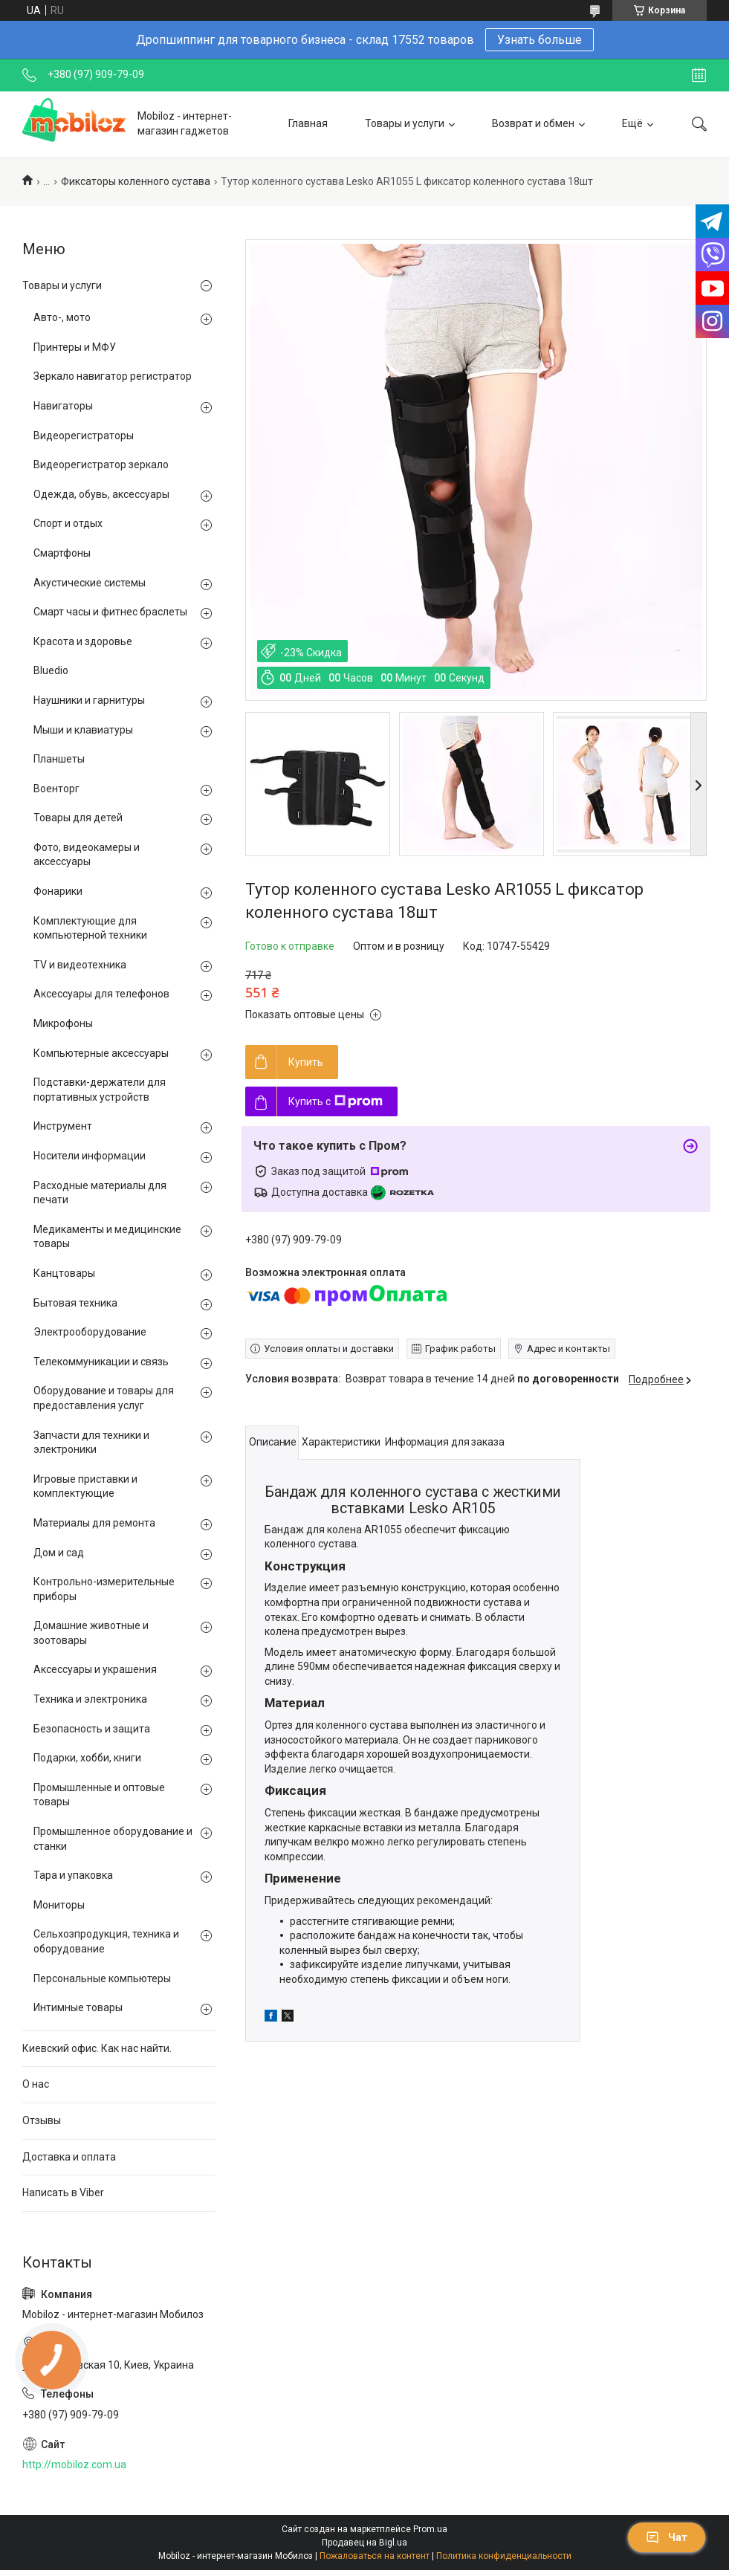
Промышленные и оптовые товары (99, 1794)
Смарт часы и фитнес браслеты (110, 612)
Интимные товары (78, 2007)
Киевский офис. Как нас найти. (97, 2048)
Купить (305, 1062)
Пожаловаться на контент (375, 2556)
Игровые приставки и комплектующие (85, 1486)
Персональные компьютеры (102, 1978)
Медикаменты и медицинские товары (107, 1236)
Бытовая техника (75, 1303)
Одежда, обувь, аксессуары (101, 494)
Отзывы (41, 2120)
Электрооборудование (89, 1332)
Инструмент (62, 1126)
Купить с (335, 1101)
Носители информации (89, 1156)
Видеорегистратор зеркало (101, 464)
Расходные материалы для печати (99, 1192)
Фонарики (57, 891)
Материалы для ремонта (94, 1523)
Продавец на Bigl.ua (364, 2542)
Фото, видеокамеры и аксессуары (86, 854)
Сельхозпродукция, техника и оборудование (106, 1941)
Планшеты (59, 759)
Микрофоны (63, 1023)
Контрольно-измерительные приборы (104, 1589)
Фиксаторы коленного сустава (135, 181)
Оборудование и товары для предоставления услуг (103, 1398)
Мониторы (59, 1905)
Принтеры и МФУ (74, 347)
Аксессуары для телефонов (101, 994)
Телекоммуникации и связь (101, 1362)
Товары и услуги (404, 123)
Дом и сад (58, 1553)
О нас (35, 2084)
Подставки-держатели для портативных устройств (99, 1089)
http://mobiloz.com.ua (74, 2464)
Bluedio (50, 670)
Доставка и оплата (69, 2157)
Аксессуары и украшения (95, 1669)
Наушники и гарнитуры (89, 700)
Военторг (56, 789)
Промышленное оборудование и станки (112, 1838)
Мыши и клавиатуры (83, 730)
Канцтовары (64, 1273)
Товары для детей (78, 817)
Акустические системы (89, 583)
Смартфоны (62, 553)
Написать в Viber (63, 2192)
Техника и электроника (90, 1699)
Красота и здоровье (82, 641)
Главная (308, 123)
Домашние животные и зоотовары (91, 1632)
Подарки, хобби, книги (87, 1758)
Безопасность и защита (91, 1729)
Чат (666, 2537)
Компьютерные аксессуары (101, 1053)
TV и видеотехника (79, 965)
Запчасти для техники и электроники (91, 1442)
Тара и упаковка (73, 1875)
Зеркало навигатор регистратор (112, 376)
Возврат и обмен (533, 123)
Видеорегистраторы (83, 435)
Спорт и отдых (68, 523)
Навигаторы (63, 406)
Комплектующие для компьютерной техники (90, 928)
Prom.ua (430, 2529)
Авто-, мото (62, 317)
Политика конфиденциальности (503, 2556)
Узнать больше (539, 40)
